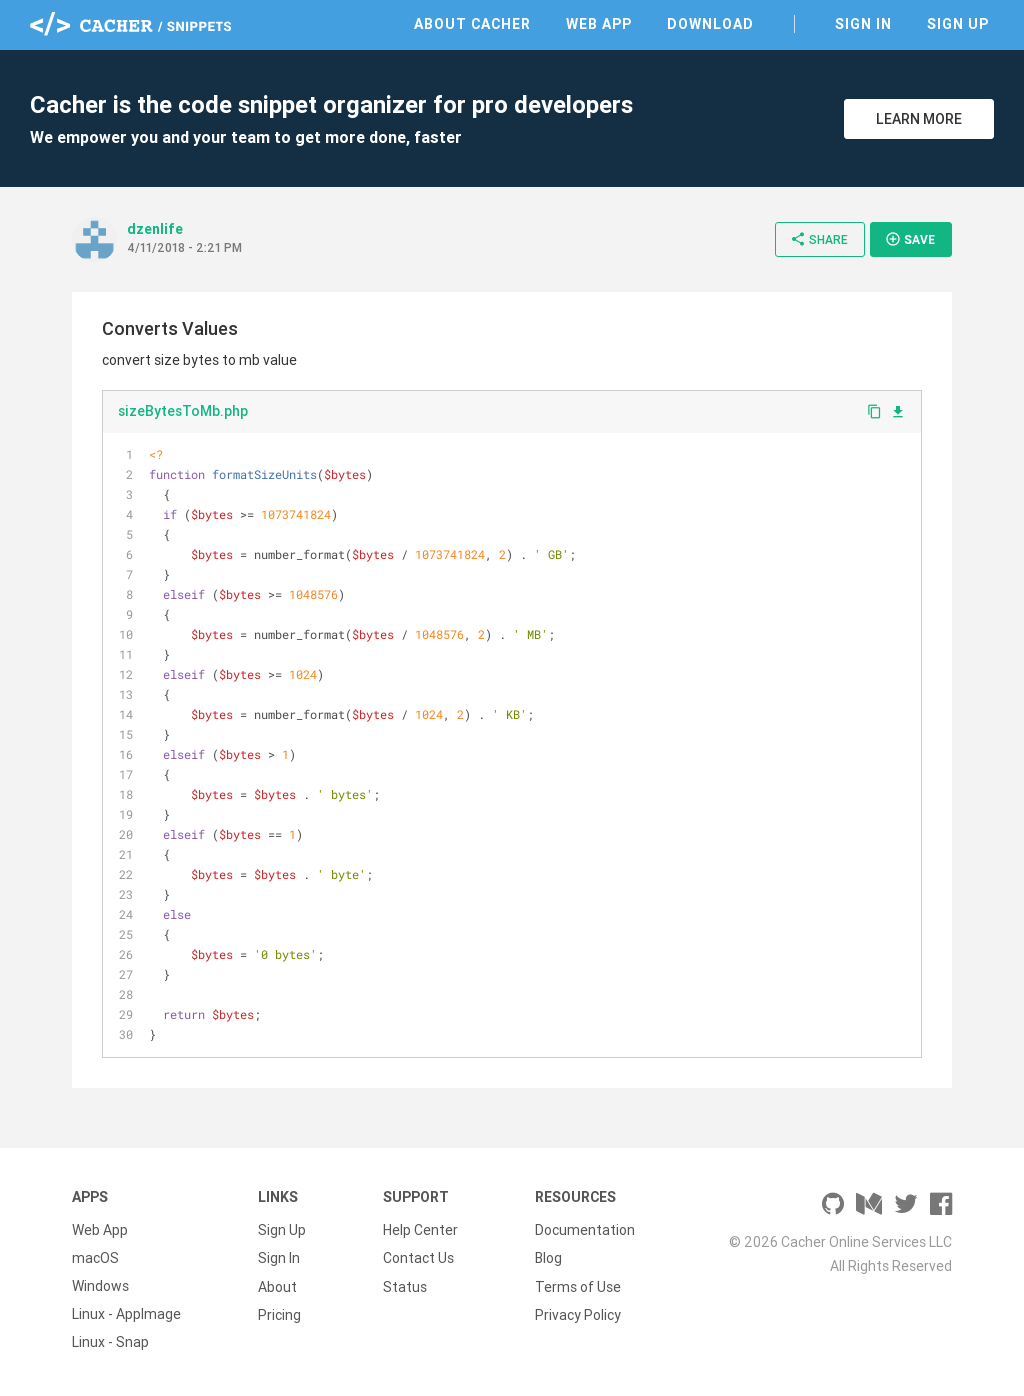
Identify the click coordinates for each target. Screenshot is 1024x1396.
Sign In (863, 24)
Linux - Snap (110, 1342)
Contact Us (418, 1258)
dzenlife (155, 229)
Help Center (420, 1230)
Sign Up (958, 24)
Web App (599, 24)
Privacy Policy (578, 1314)
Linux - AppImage (126, 1314)
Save (910, 239)
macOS (95, 1258)
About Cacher (472, 24)
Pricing (279, 1314)
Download (710, 24)
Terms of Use (578, 1286)
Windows (100, 1286)
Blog (548, 1258)
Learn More (919, 119)
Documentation (585, 1230)
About (277, 1286)
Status (405, 1286)
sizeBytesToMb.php (183, 411)
